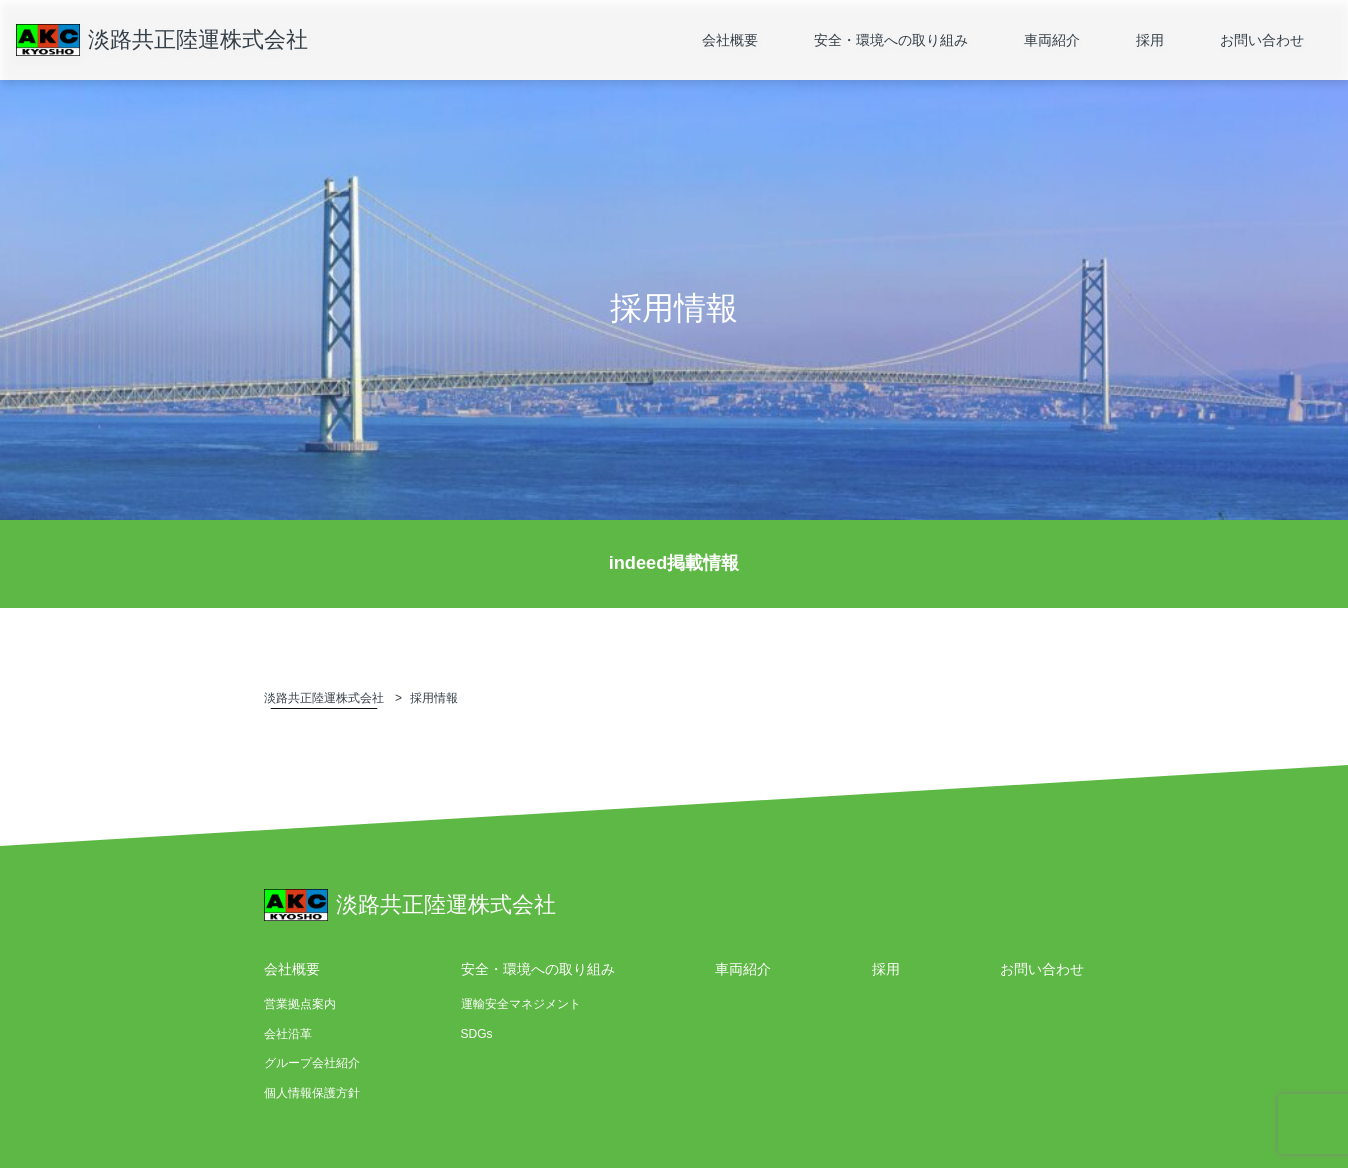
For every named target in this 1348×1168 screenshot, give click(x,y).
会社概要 (730, 40)
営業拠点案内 (300, 1004)
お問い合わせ (1262, 40)
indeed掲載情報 (674, 563)
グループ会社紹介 (312, 1063)
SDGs (477, 1034)
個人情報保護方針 (312, 1093)
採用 (1150, 40)
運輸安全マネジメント (521, 1004)
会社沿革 (288, 1034)
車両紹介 (1052, 40)
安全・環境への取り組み (891, 40)
